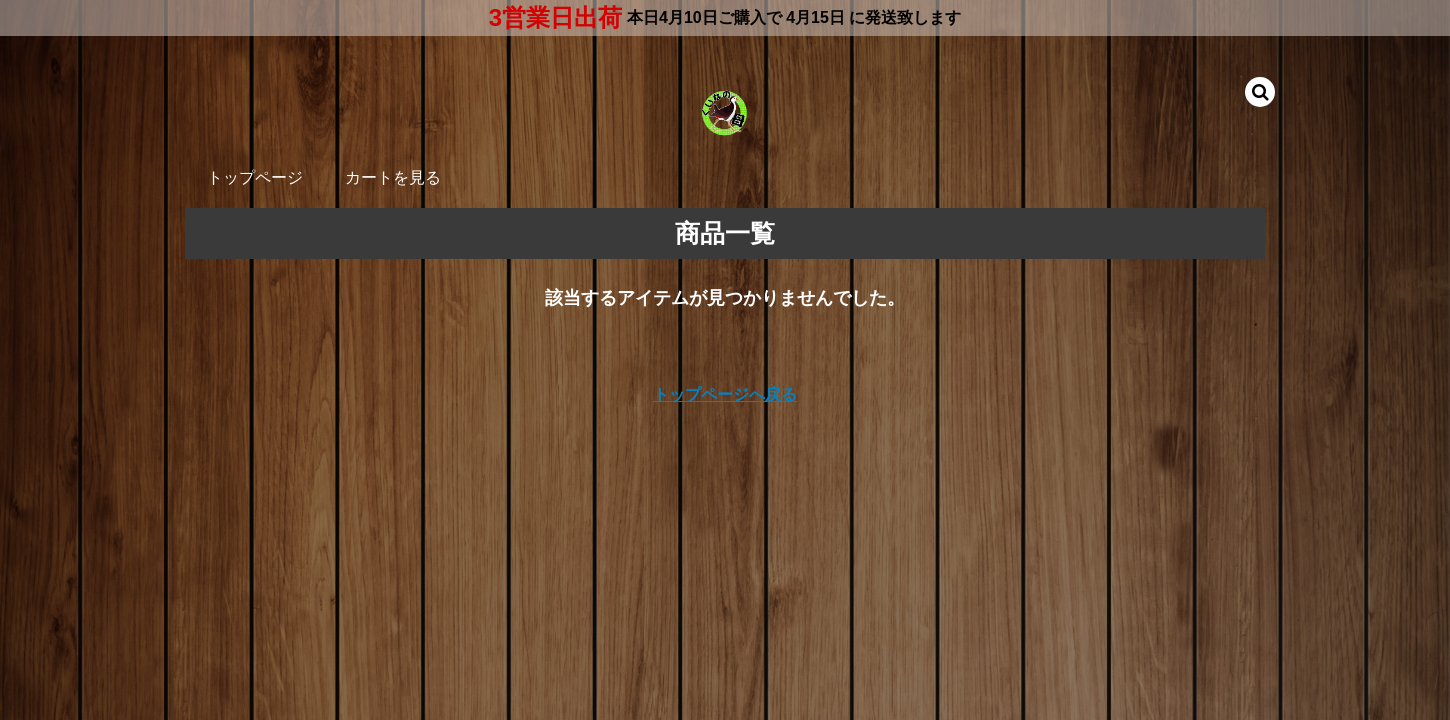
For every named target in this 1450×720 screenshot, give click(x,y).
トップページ (255, 177)
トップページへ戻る (725, 394)
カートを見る (393, 177)
